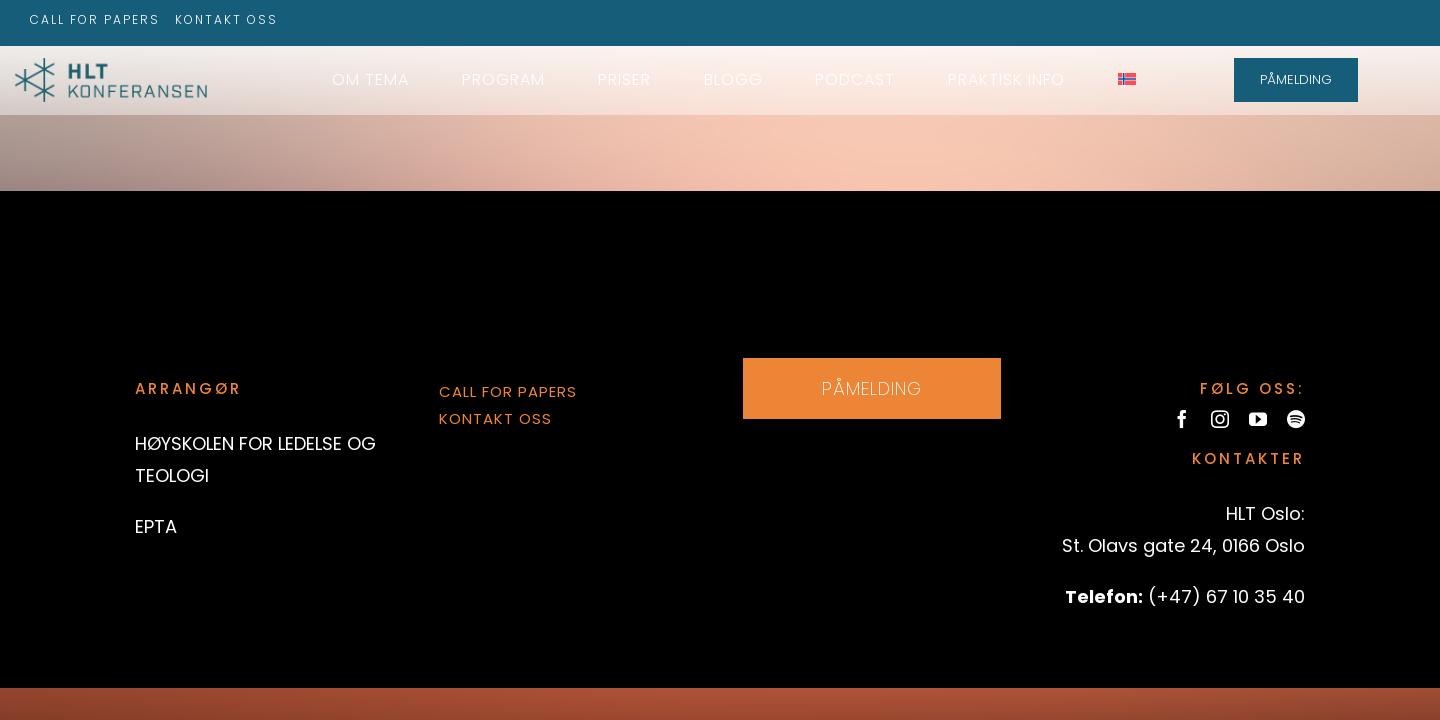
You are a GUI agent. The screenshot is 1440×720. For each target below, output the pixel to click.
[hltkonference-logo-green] (111, 66)
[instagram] (1220, 419)
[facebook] (1182, 419)
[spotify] (1296, 419)
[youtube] (1258, 419)
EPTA (156, 526)
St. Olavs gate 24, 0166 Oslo (1183, 545)
